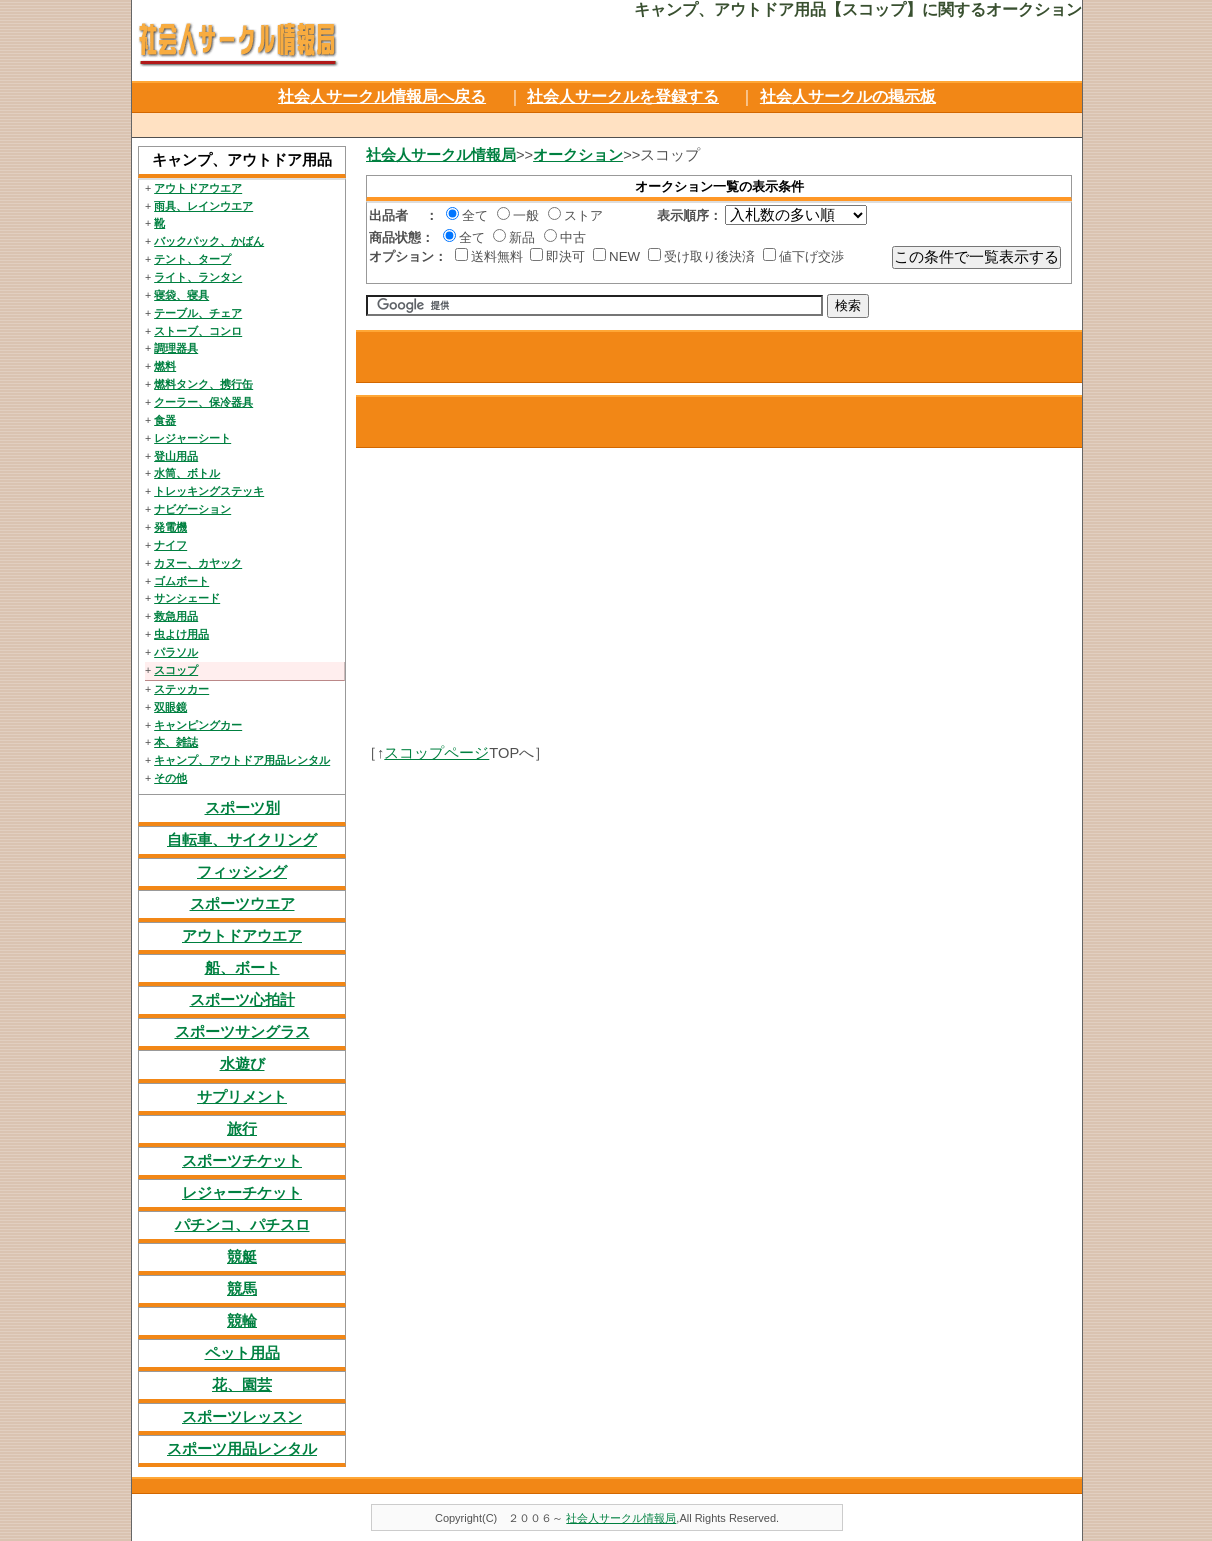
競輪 (242, 1321)
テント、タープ (192, 259)
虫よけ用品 (181, 634)
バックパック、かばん (209, 241)
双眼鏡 (170, 707)
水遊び (242, 1064)
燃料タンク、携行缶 (203, 384)
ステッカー (181, 689)
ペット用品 (242, 1353)
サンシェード (187, 598)
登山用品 (176, 456)
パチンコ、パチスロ (242, 1225)
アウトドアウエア (198, 188)
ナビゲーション (192, 509)
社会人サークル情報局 (441, 155)
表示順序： (689, 215)
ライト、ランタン (198, 277)
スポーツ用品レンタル (242, 1449)
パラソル (176, 652)
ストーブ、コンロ (198, 331)
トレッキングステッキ (209, 491)
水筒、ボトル (187, 473)
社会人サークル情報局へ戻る (382, 96)
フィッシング (242, 872)
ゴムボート (181, 581)
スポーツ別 (242, 808)
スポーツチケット (242, 1161)
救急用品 (176, 616)
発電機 (170, 527)
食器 (165, 420)
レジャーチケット (242, 1193)
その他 (170, 778)
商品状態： (401, 237)
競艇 (242, 1257)
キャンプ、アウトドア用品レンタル (242, 760)
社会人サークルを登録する (623, 96)
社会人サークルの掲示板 (848, 96)
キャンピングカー (198, 725)
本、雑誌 (176, 742)
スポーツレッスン (242, 1417)
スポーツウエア (242, 904)
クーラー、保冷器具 (203, 402)
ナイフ (170, 545)
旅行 (242, 1129)
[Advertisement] (605, 122)
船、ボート (242, 968)
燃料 (165, 366)
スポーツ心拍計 (242, 1000)
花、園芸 (242, 1385)
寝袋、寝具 (181, 295)
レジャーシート (192, 438)
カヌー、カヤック (198, 563)
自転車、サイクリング (242, 840)
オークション (578, 155)
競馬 (242, 1289)
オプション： (408, 256)
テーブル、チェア (198, 313)
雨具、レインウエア (203, 206)
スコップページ (436, 753)
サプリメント (242, 1097)
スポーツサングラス (242, 1032)
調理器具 (176, 348)
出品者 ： (403, 215)
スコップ (176, 670)
